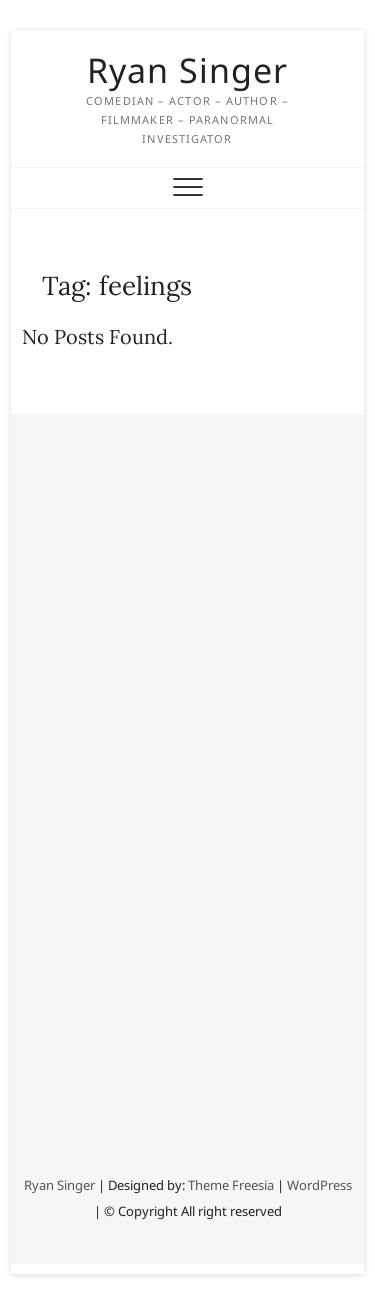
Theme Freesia (231, 1185)
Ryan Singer (187, 70)
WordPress (319, 1185)
